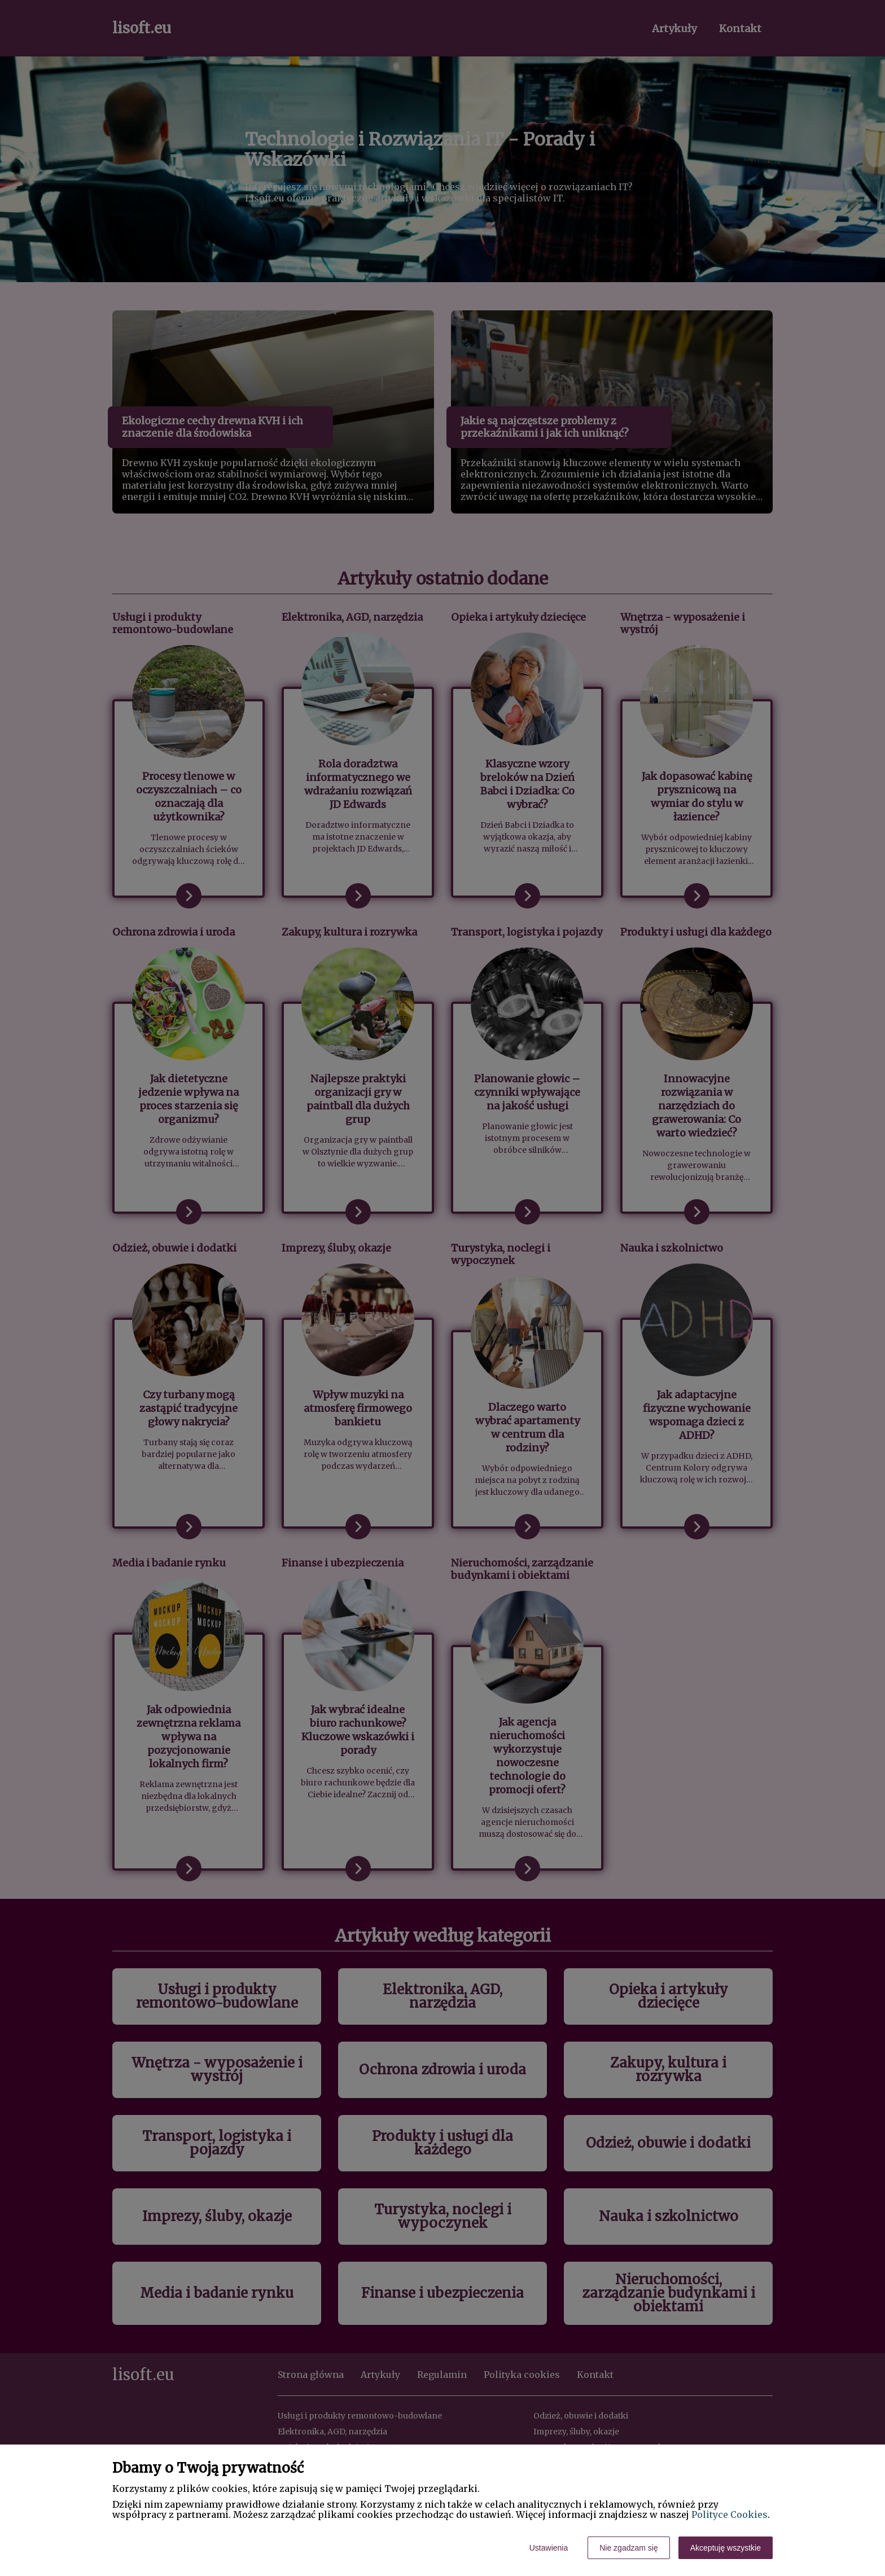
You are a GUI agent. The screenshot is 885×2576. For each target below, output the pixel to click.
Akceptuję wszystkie (725, 2547)
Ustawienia (548, 2547)
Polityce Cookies (729, 2514)
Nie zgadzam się (628, 2547)
